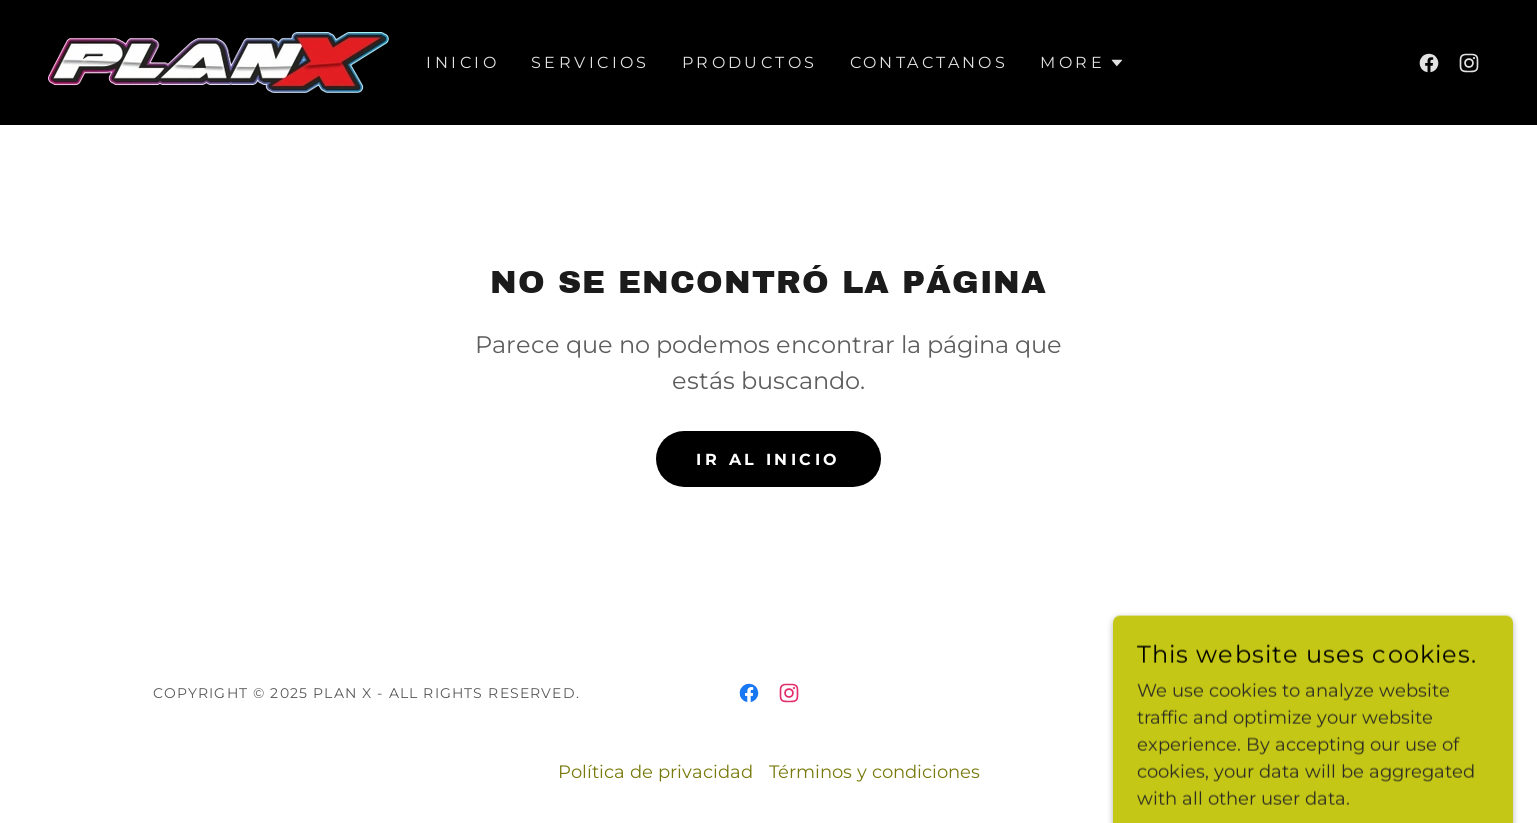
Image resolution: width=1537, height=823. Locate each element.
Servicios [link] (590, 62)
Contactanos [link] (929, 62)
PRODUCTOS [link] (750, 62)
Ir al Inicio (768, 459)
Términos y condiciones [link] (874, 772)
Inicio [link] (462, 62)
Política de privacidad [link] (655, 772)
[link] (218, 61)
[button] (1082, 63)
